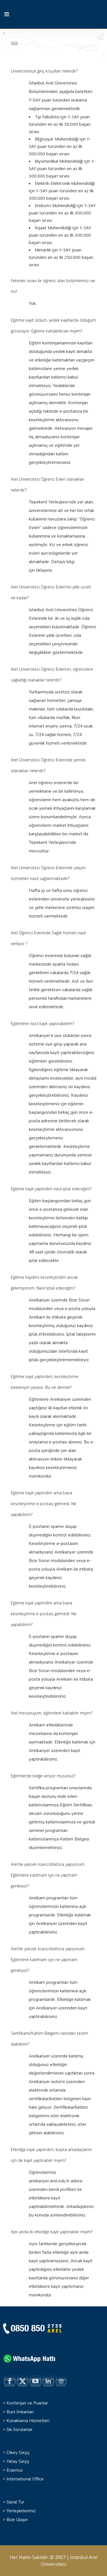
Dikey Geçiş (18, 2452)
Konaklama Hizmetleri (28, 2421)
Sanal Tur (15, 2502)
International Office (25, 2479)
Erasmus (15, 2470)
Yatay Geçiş (18, 2461)
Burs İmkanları (20, 2412)
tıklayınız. (44, 570)
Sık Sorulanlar (20, 2429)
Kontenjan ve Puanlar (27, 2403)
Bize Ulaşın (17, 2520)
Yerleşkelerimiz (21, 2511)
